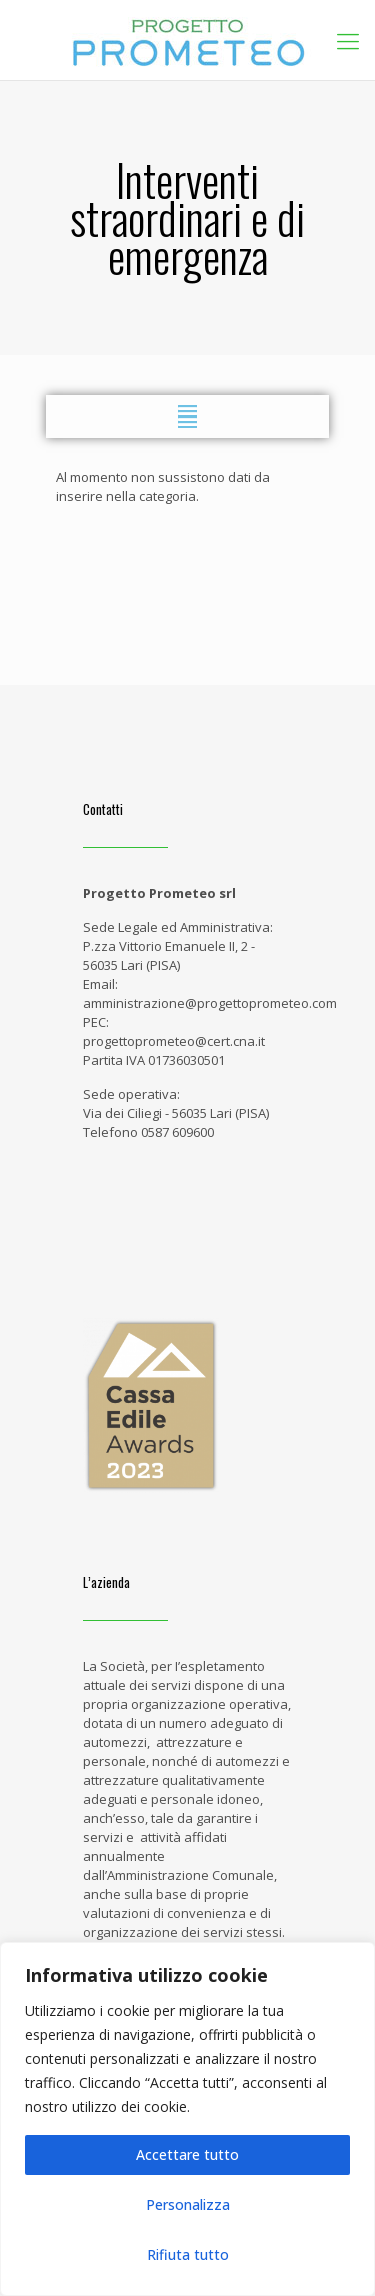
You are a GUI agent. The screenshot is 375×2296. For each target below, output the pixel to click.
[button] (187, 416)
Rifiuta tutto (188, 2254)
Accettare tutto (187, 2154)
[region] (187, 2119)
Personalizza (188, 2204)
